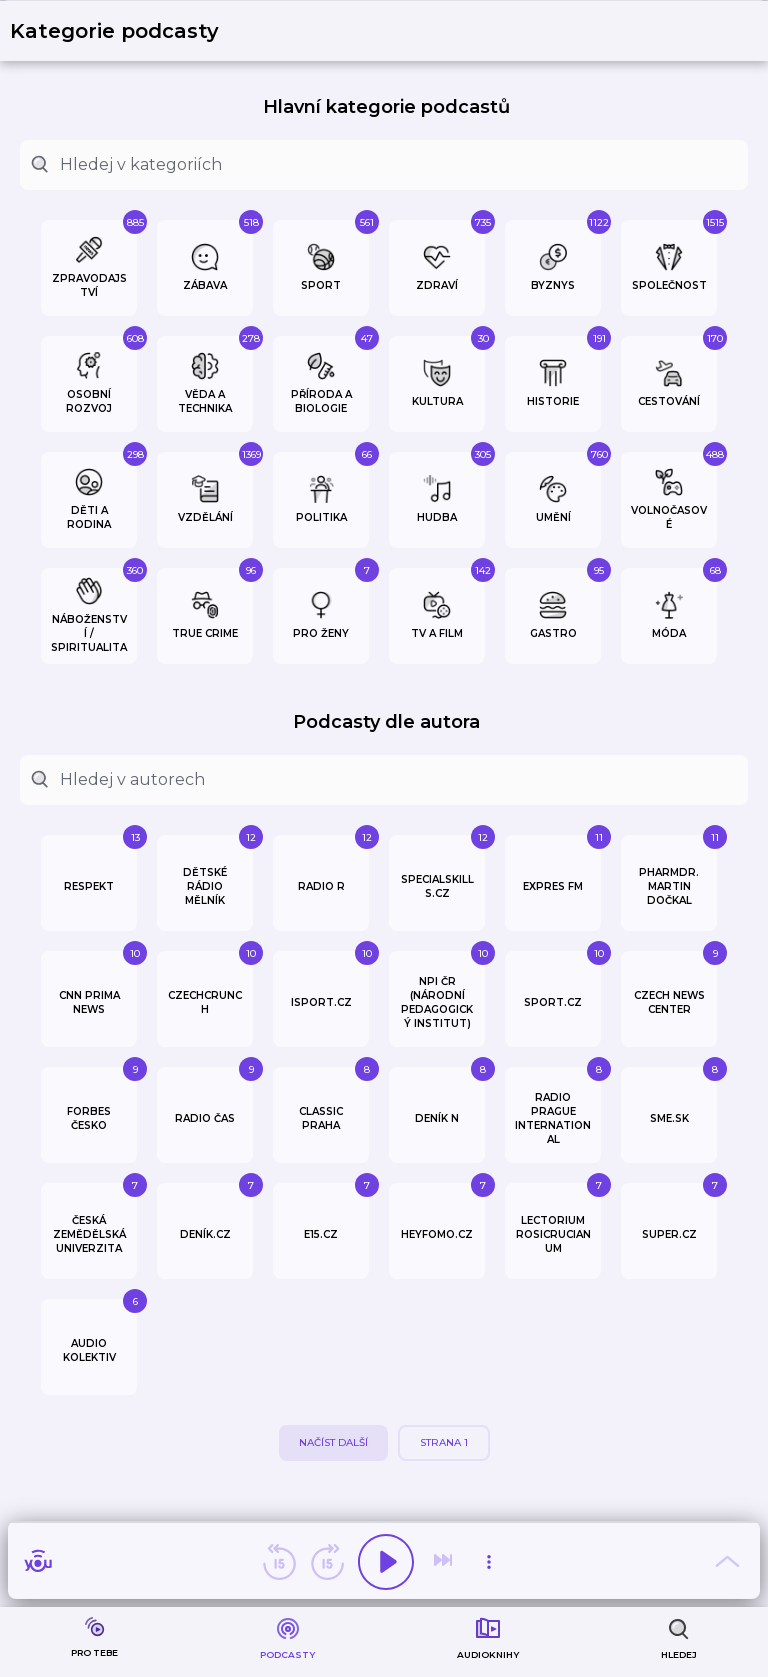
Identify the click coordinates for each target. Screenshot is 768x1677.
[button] (127, 31)
